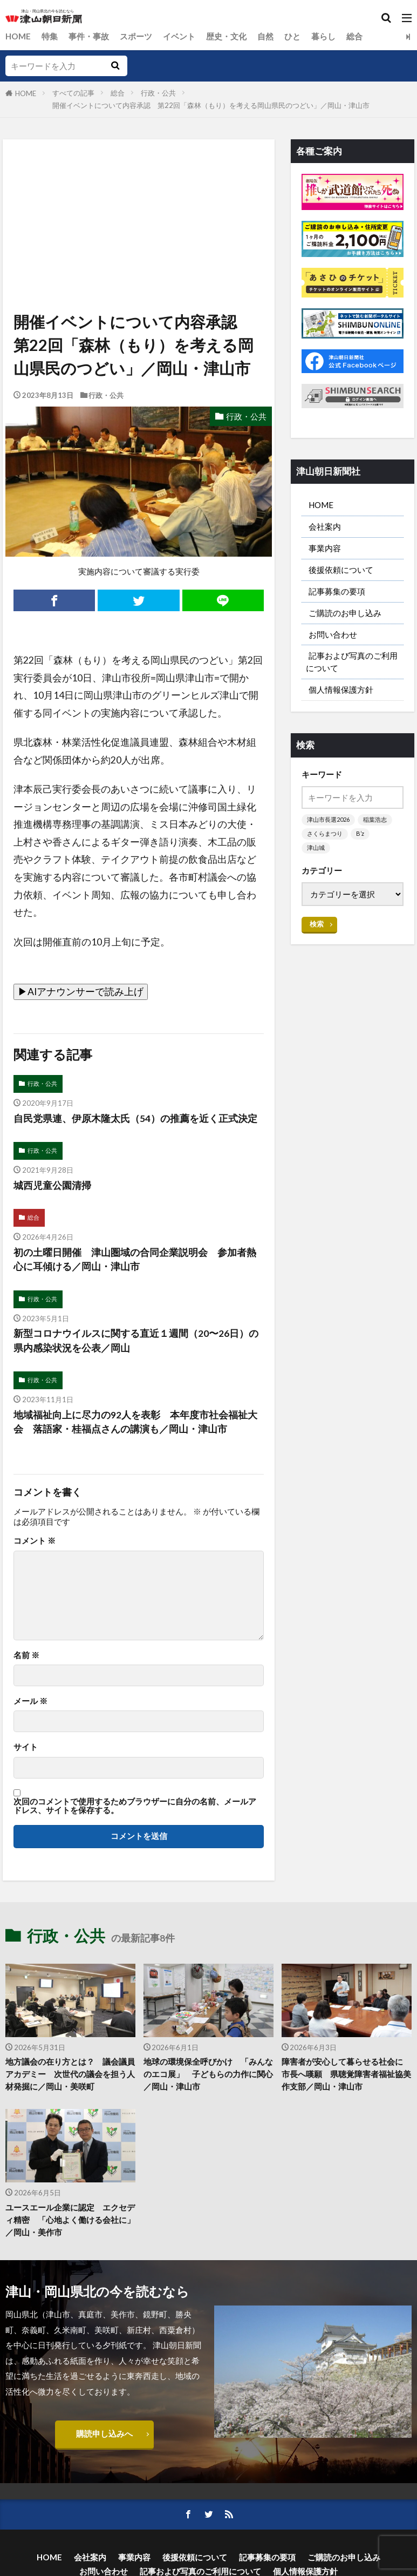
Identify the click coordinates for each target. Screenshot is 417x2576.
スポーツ (136, 36)
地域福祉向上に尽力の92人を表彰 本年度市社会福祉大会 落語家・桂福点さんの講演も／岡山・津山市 (135, 1422)
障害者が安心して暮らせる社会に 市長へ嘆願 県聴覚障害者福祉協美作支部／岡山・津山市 (346, 2074)
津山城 (316, 849)
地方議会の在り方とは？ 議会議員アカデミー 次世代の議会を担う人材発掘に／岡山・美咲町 (70, 2074)
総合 (354, 36)
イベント (179, 36)
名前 (26, 1655)
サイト (25, 1747)
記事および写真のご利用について (352, 663)
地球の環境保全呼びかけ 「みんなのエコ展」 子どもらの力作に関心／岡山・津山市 (208, 2074)
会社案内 (325, 526)
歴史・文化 (226, 36)
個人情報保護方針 (341, 690)
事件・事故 (89, 36)
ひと (292, 36)
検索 (317, 925)
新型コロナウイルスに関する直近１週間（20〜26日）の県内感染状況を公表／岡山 (135, 1341)
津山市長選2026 (328, 820)
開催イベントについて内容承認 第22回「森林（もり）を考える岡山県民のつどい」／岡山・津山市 (211, 105)
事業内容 (325, 548)
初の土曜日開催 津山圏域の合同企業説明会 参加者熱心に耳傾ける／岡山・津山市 (134, 1259)
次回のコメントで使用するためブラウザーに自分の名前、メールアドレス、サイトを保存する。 (134, 1806)
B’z (360, 835)
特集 (50, 36)
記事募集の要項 (337, 591)
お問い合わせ (333, 635)
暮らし (323, 36)
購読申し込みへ (104, 2434)
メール (30, 1702)
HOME (18, 36)
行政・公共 (158, 93)
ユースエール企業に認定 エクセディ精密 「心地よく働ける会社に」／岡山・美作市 (70, 2220)
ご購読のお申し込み (345, 613)
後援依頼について (341, 569)
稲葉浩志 (375, 820)
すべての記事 (73, 93)
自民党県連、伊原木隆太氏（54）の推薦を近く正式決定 (135, 1118)
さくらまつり (325, 835)
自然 (265, 36)
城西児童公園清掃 (52, 1185)
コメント (34, 1541)
